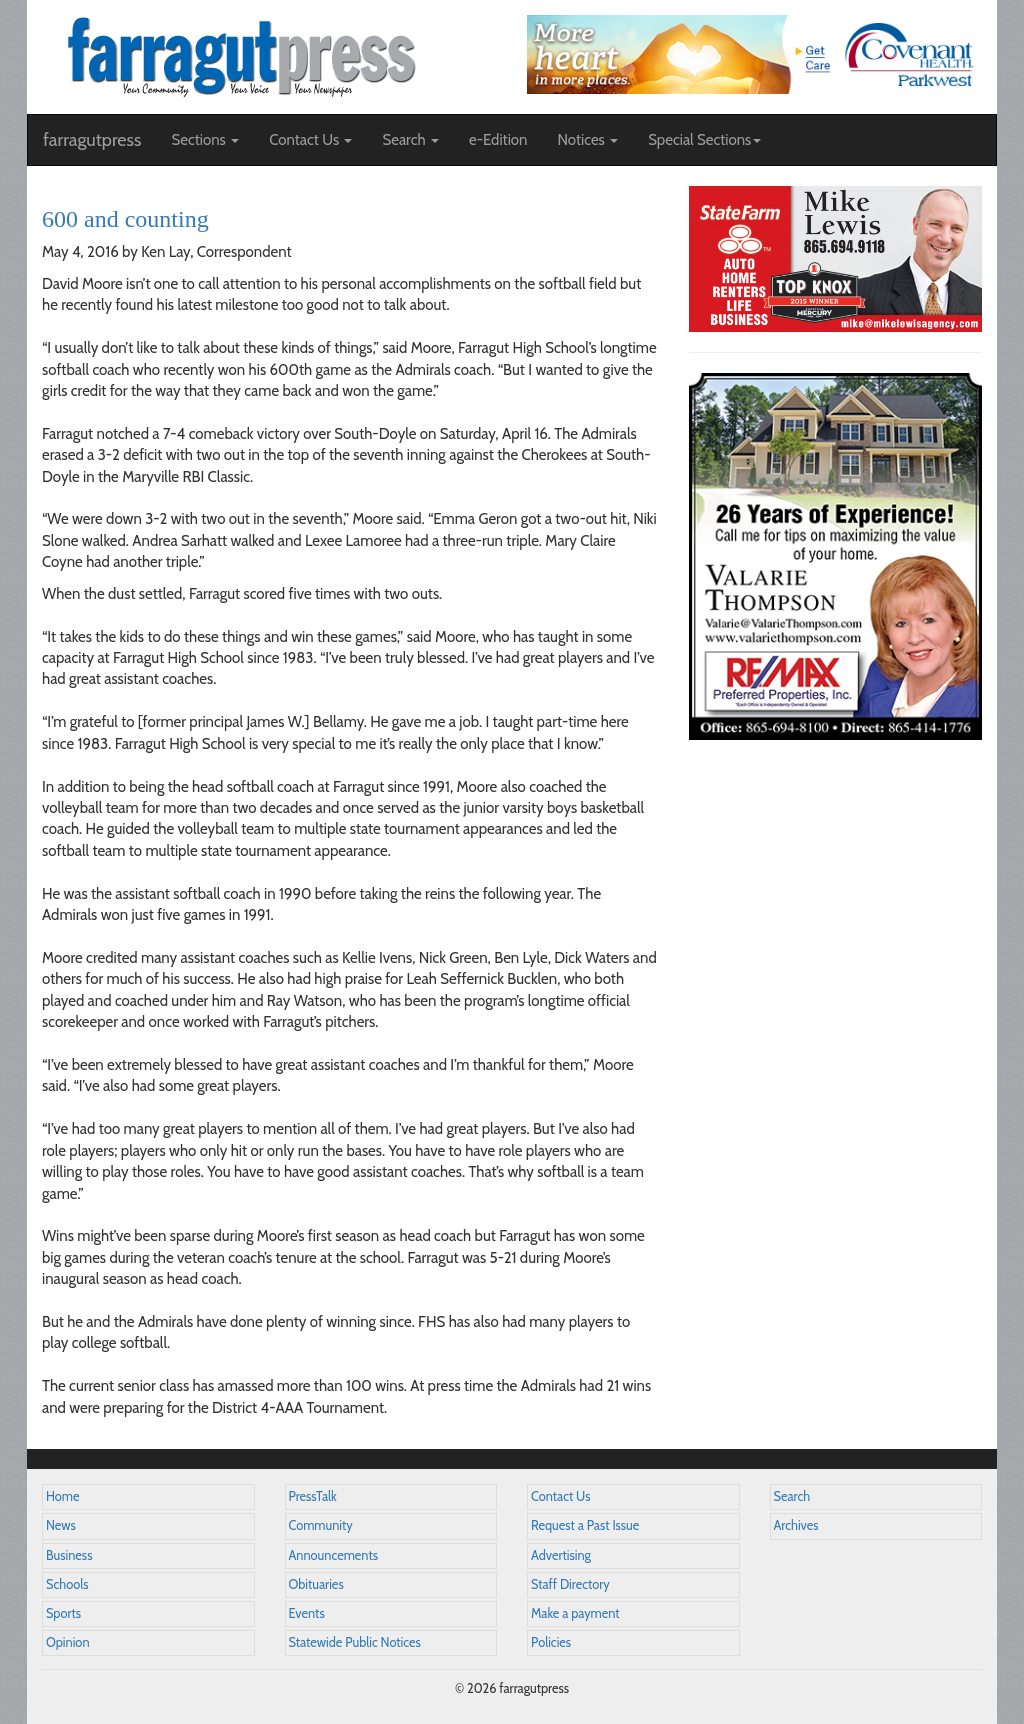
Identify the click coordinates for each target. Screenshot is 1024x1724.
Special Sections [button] (704, 140)
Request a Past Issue (585, 1525)
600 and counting (125, 219)
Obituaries (316, 1584)
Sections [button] (205, 140)
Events (307, 1613)
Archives (796, 1525)
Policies (551, 1642)
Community (321, 1525)
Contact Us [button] (310, 140)
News (61, 1525)
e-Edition (498, 140)
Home (63, 1496)
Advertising (561, 1555)
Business (69, 1555)
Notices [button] (587, 140)
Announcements (333, 1555)
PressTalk (313, 1496)
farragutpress (92, 140)
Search (792, 1496)
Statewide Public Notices (355, 1642)
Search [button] (410, 140)
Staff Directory (570, 1584)
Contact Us (560, 1496)
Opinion (68, 1642)
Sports (63, 1613)
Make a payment (575, 1613)
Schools (67, 1584)
